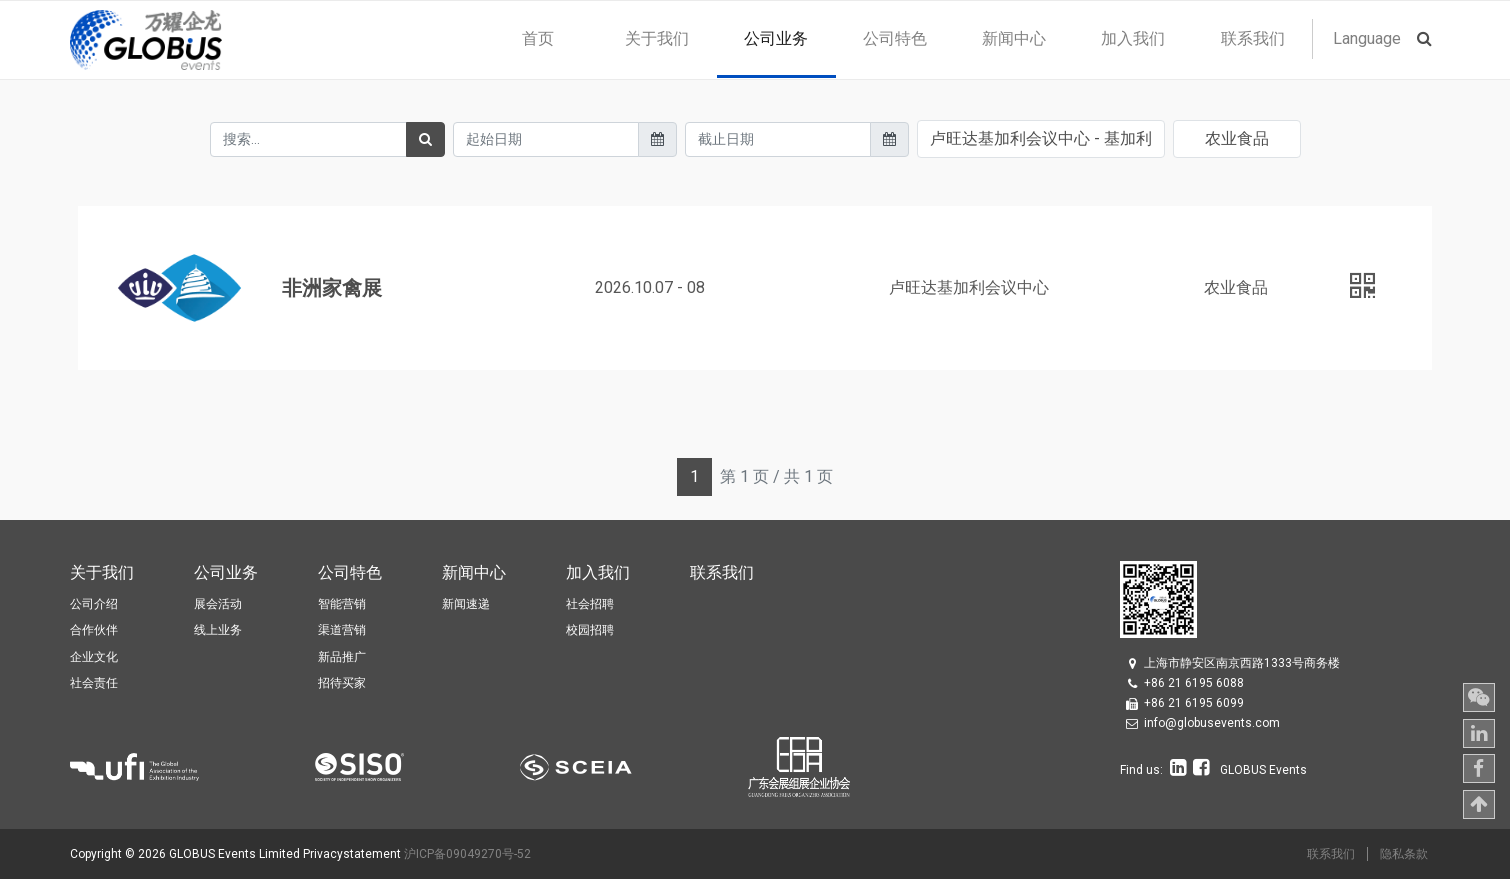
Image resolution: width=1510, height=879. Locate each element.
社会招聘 (590, 604)
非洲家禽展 (332, 288)
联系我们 (1331, 854)
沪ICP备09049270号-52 (467, 854)
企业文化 (94, 657)
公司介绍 (94, 604)
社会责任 (94, 683)
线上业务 (218, 630)
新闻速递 (466, 604)
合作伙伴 (94, 630)
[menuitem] (537, 39)
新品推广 (342, 657)
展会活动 (218, 604)
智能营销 (342, 604)
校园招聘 (590, 630)
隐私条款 (1404, 854)
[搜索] (425, 139)
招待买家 (342, 683)
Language (1367, 38)
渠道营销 (342, 630)
